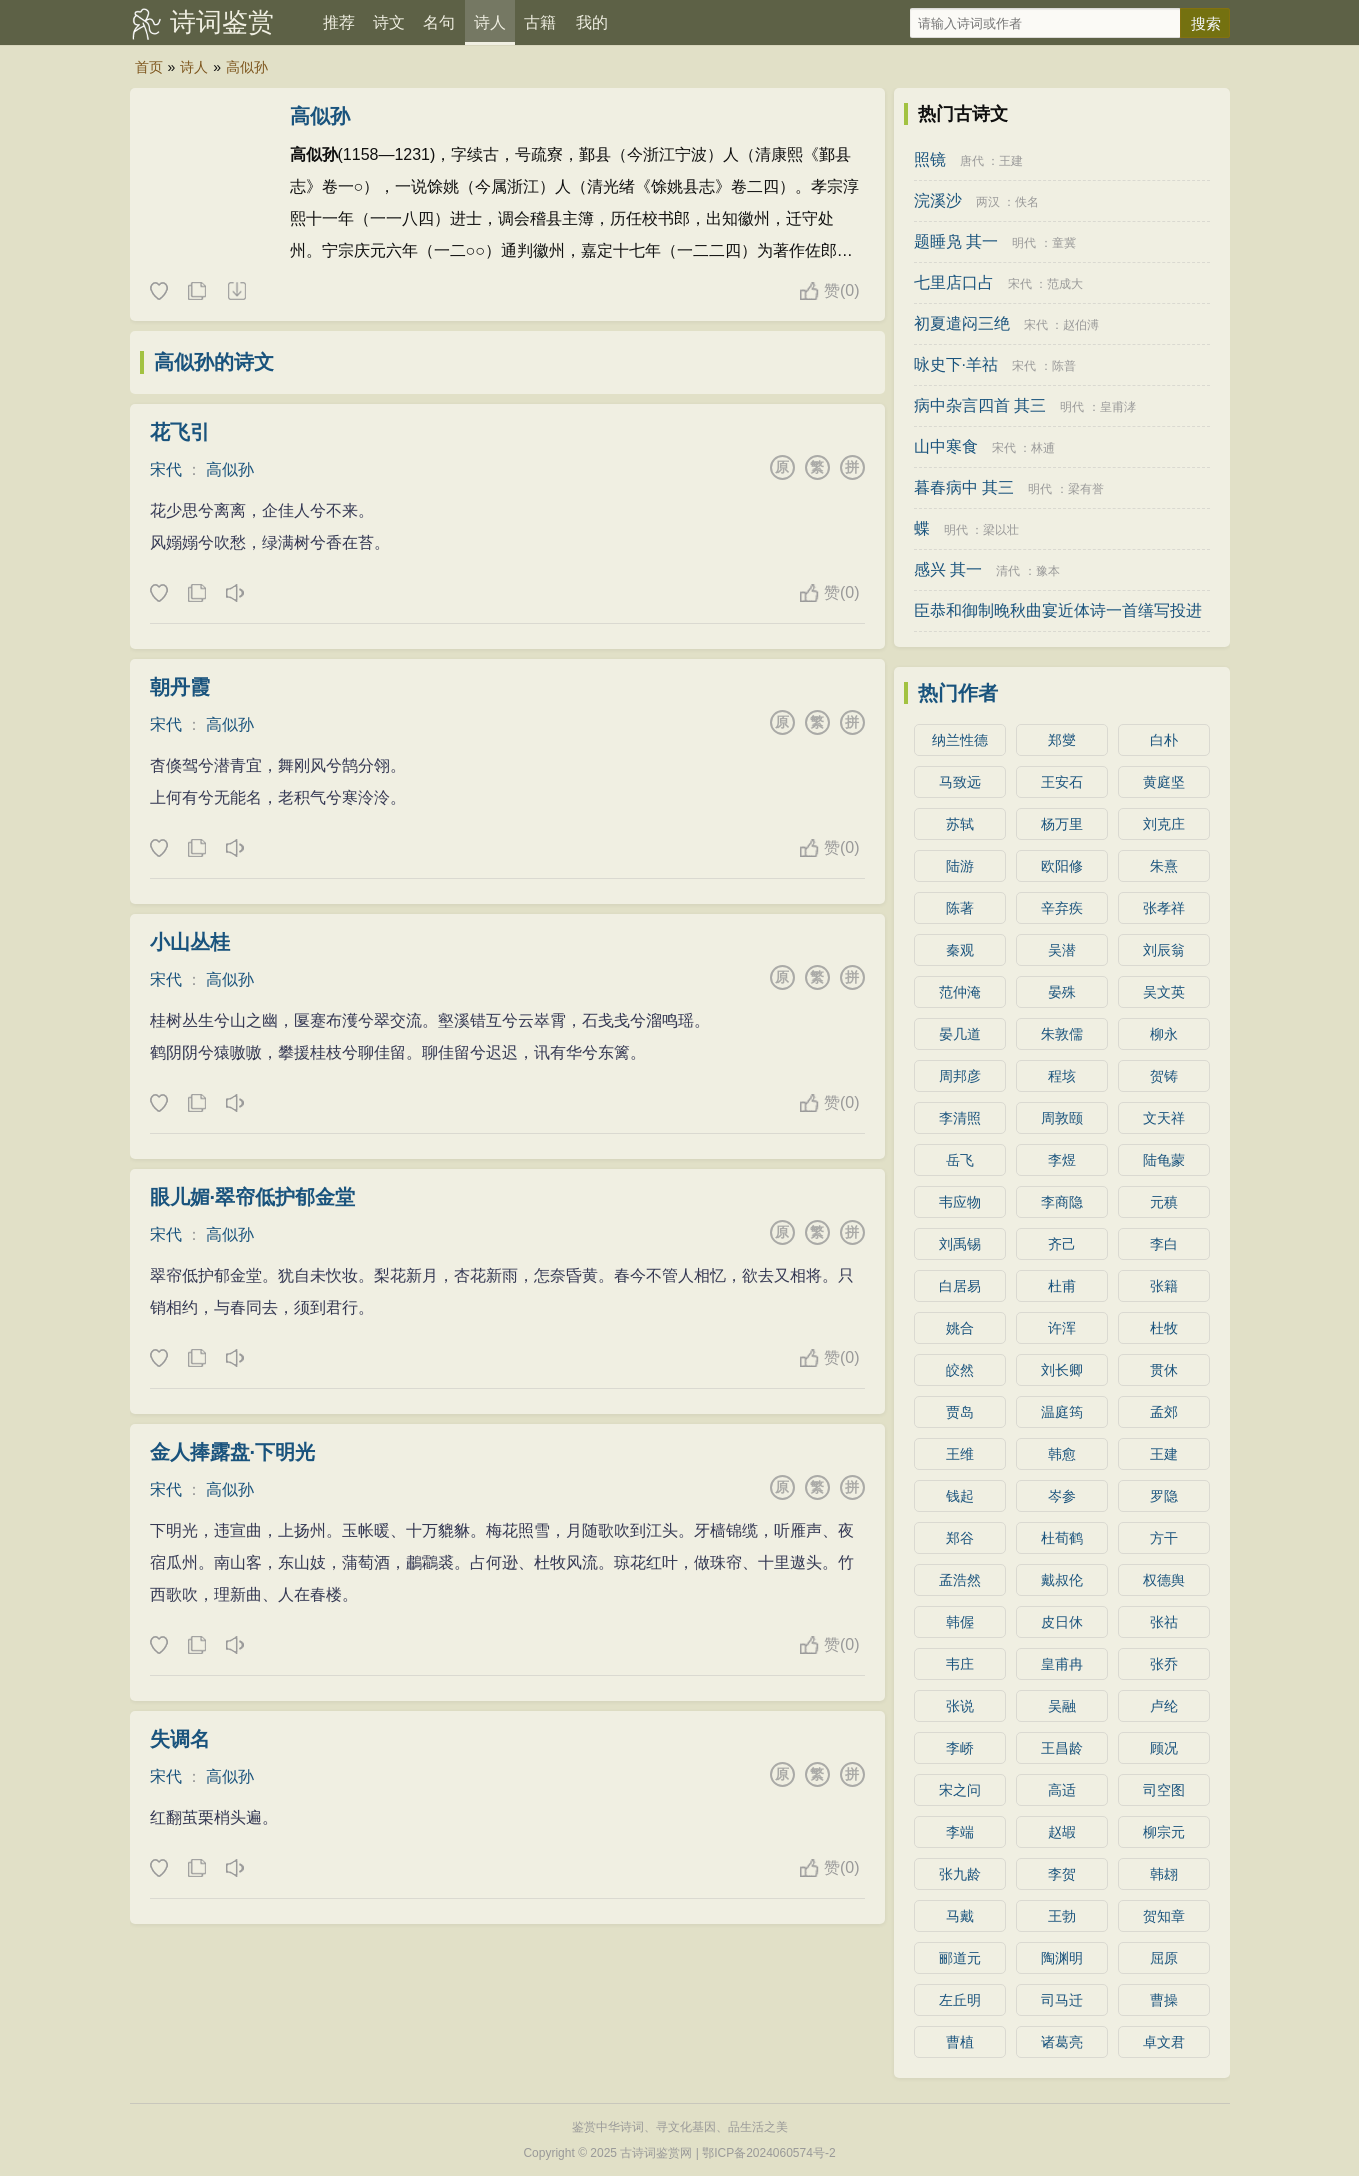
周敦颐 (1062, 1118)
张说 (960, 1706)
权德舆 (1164, 1580)
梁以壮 (1001, 530)
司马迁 (1062, 2000)
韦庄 (960, 1664)
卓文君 (1164, 2042)
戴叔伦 (1062, 1580)
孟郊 (1164, 1412)
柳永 (1164, 1034)
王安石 (1062, 782)
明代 (1024, 243)
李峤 (960, 1748)
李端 (960, 1832)
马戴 (960, 1916)
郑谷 (960, 1538)
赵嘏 (1062, 1832)
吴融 (1062, 1706)
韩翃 (1164, 1874)
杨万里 (1062, 824)
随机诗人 (236, 292)
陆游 (960, 866)
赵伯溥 (1081, 325)
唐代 (972, 161)
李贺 (1062, 1874)
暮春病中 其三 (964, 487)
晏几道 (960, 1034)
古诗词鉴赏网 (656, 2153)
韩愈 (1062, 1454)
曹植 (960, 2042)
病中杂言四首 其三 (980, 405)
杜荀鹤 (1062, 1538)
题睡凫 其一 (956, 241)
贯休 (1164, 1370)
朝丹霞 (180, 687)
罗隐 (1164, 1496)
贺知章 (1164, 1916)
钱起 (960, 1496)
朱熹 (1164, 866)
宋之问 (960, 1790)
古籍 (540, 22)
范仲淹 (960, 992)
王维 (960, 1454)
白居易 (960, 1286)
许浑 (1062, 1328)
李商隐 (1062, 1202)
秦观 (960, 950)
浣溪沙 (938, 200)
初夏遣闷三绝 (962, 323)
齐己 (1062, 1244)
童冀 (1064, 243)
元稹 (1164, 1202)
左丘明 (960, 2000)
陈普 (1064, 366)
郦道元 (960, 1958)
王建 (1011, 161)
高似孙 (247, 67)
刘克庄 (1164, 824)
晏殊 (1062, 992)
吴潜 (1062, 950)
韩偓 (960, 1622)
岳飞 (960, 1160)
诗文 (389, 22)
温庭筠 (1062, 1412)
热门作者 (958, 693)
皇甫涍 (1118, 407)
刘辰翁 (1164, 950)
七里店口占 (954, 282)
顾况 (1164, 1748)
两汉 (988, 202)
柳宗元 (1164, 1832)
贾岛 (960, 1412)
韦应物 (960, 1202)
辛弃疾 (1062, 908)
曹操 (1164, 2000)
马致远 (960, 782)
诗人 (490, 22)
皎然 (960, 1370)
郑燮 (1062, 740)
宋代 (166, 469)
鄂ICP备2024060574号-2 (768, 2153)
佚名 (1027, 202)
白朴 (1164, 740)
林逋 (1043, 448)
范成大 (1065, 284)
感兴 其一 (948, 569)
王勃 (1062, 1916)
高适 (1062, 1790)
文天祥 (1164, 1118)
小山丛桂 (190, 942)
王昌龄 (1062, 1748)
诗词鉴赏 (222, 22)
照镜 (930, 159)
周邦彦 (960, 1076)
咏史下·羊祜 (956, 364)
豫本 (1048, 571)
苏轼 (960, 824)
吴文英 (1164, 992)
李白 (1164, 1244)
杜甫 (1062, 1286)
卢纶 (1164, 1706)
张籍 (1164, 1286)
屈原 (1164, 1958)
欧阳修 (1062, 866)
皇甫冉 (1062, 1664)
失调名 (180, 1739)
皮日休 (1062, 1622)
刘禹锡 (960, 1244)
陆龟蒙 (1164, 1160)
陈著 (960, 908)
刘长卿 (1062, 1370)
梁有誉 (1086, 489)
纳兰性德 (960, 740)
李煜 (1062, 1160)
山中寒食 (946, 446)
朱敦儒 (1062, 1034)
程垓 (1062, 1076)
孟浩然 (960, 1580)
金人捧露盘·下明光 (233, 1452)
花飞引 (180, 432)
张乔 (1164, 1664)
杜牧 (1164, 1328)
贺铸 (1164, 1076)
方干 (1164, 1538)
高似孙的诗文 (214, 362)
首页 (149, 67)
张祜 (1164, 1622)
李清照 (960, 1118)
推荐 (339, 22)
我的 (592, 22)
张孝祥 (1164, 908)
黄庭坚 (1164, 782)
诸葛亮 (1062, 2042)
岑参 (1062, 1496)
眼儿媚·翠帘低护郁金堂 (253, 1197)
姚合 (960, 1328)
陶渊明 (1062, 1958)
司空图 (1164, 1790)
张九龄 (960, 1874)
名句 (439, 22)
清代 (1008, 571)
